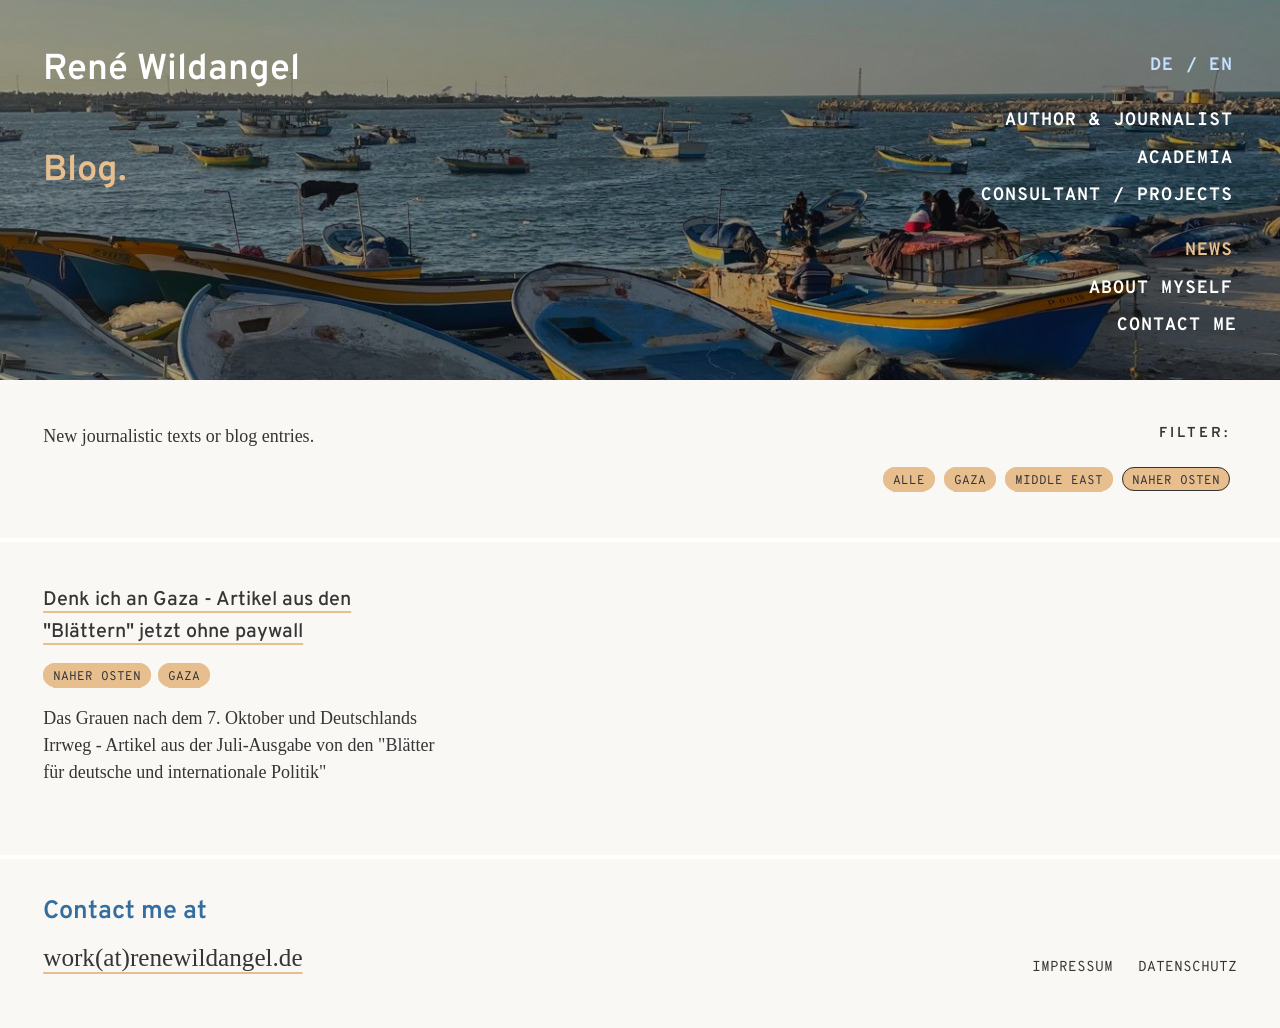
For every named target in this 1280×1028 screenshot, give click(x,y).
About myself (1161, 288)
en (1221, 65)
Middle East (1059, 481)
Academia (1185, 158)
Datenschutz (1187, 967)
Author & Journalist (1119, 120)
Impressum (1072, 967)
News (1209, 250)
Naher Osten (1176, 481)
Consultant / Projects (1107, 195)
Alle (909, 481)
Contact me (1177, 325)
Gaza (970, 481)
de (1168, 65)
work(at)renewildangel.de (172, 957)
